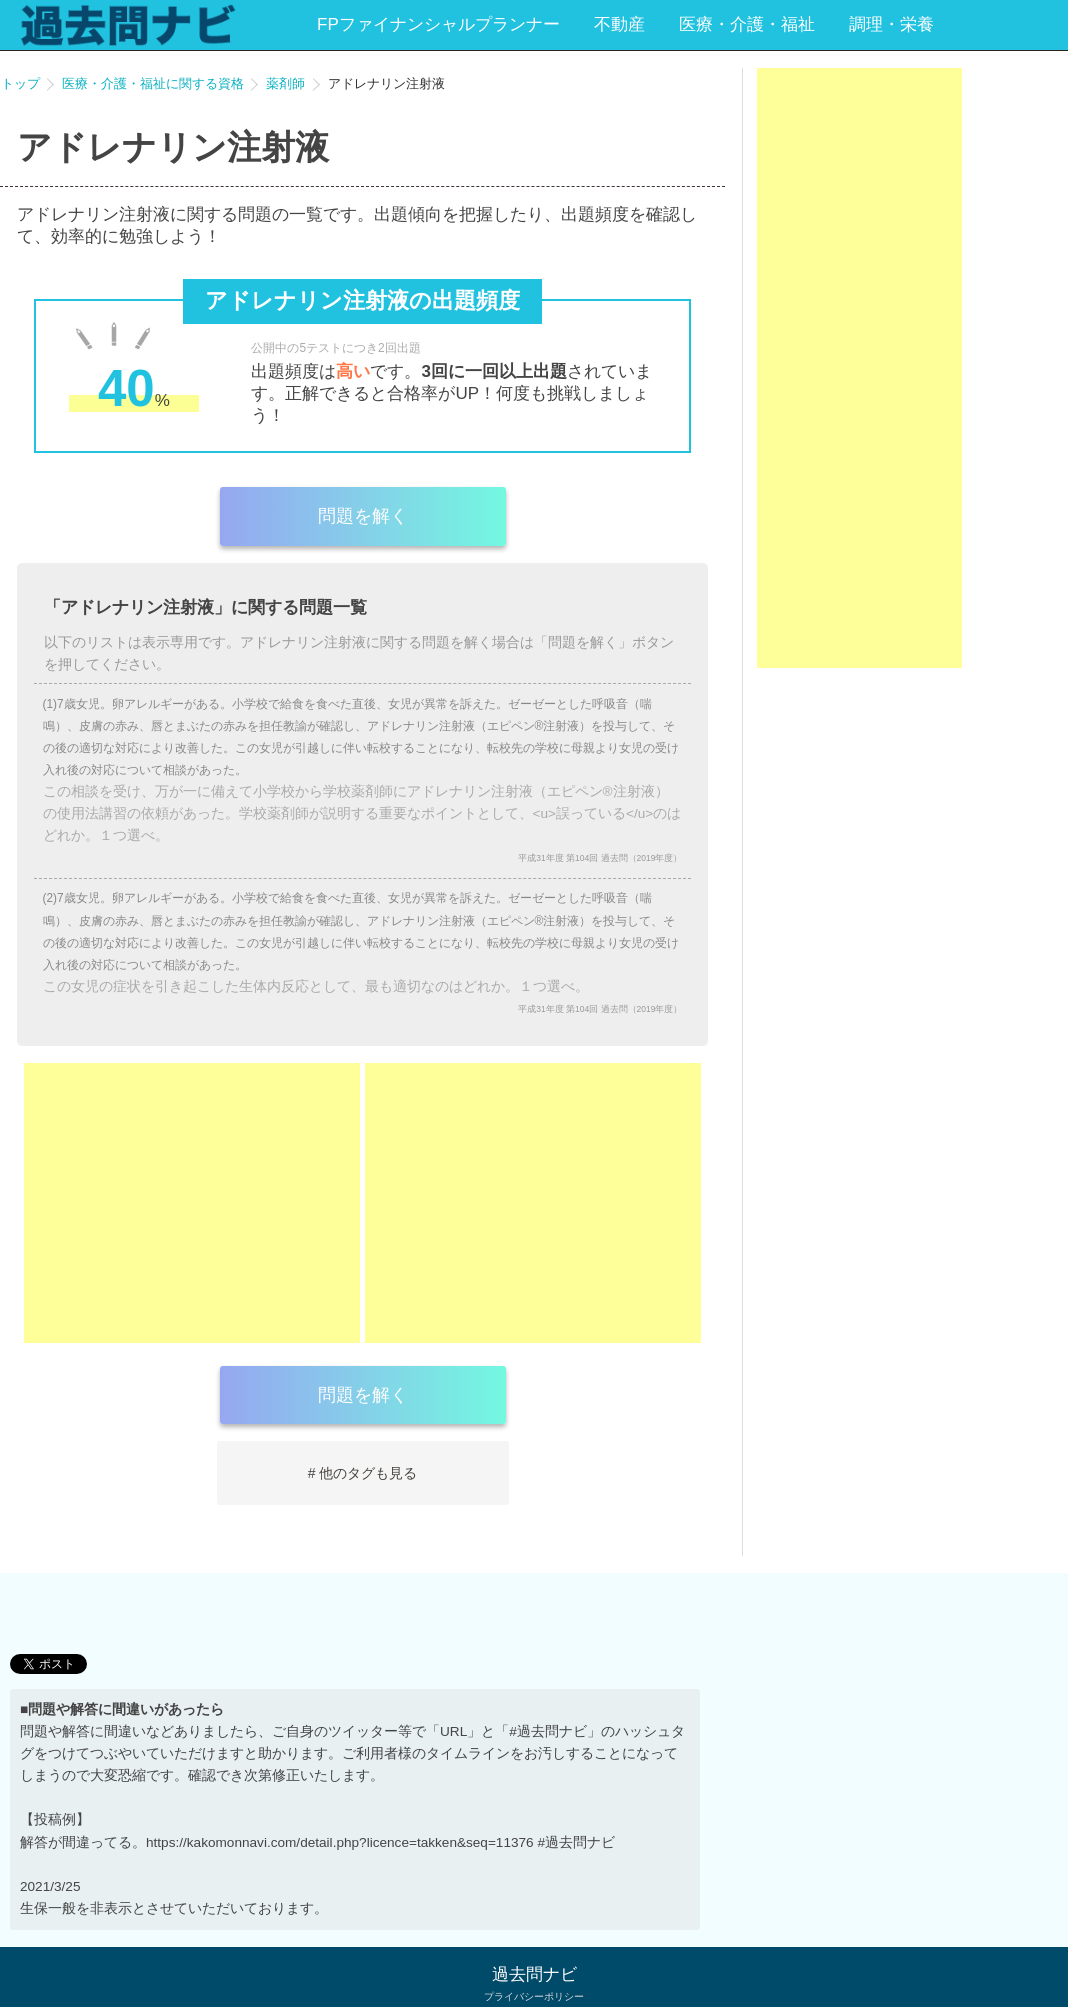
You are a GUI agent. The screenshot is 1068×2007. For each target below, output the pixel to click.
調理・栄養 (891, 24)
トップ (20, 83)
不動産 (619, 24)
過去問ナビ (534, 1974)
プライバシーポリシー (534, 1996)
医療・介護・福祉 (747, 24)
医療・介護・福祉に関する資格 (153, 83)
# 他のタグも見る (363, 1473)
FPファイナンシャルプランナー (438, 24)
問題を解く (363, 516)
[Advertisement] (192, 1203)
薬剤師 (285, 83)
